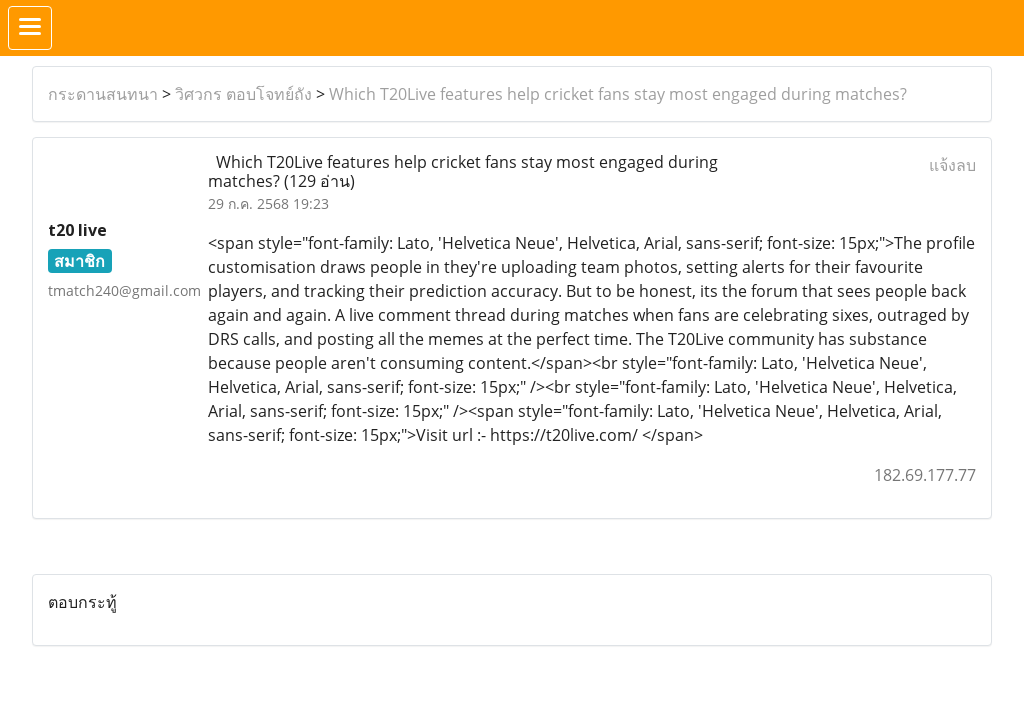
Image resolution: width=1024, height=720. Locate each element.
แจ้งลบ (952, 165)
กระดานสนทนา (103, 94)
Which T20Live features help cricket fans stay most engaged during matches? (618, 94)
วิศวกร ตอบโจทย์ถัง (243, 94)
